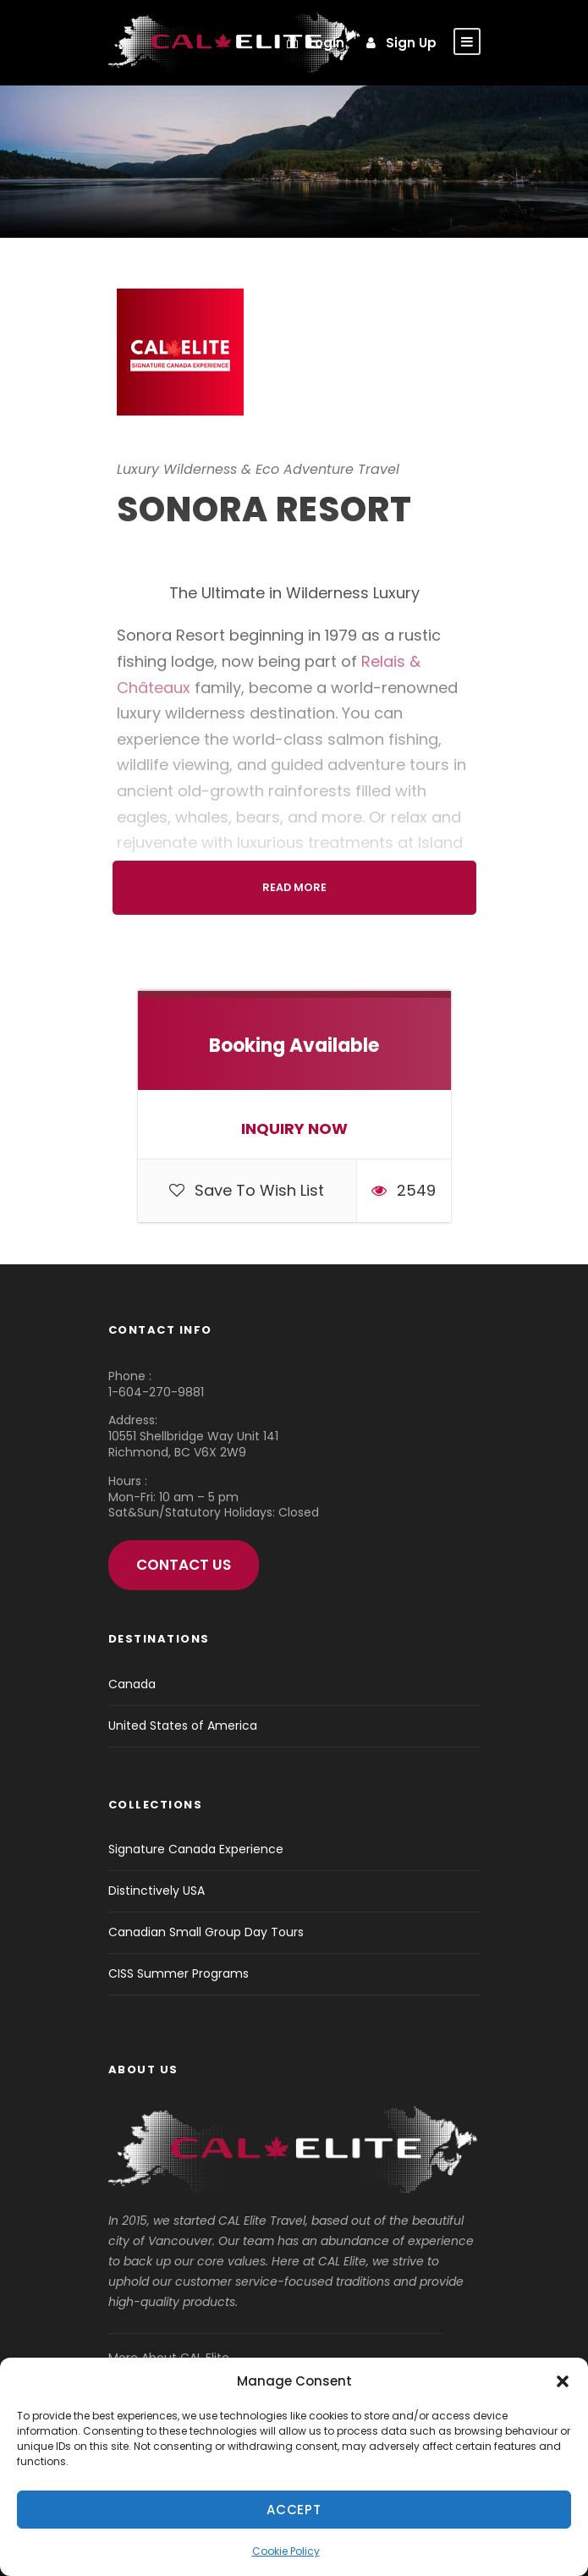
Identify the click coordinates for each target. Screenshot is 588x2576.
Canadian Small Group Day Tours (206, 1932)
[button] (562, 2381)
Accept (294, 2509)
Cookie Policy (286, 2551)
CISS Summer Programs (178, 1973)
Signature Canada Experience (195, 1849)
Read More (294, 887)
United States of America (182, 1725)
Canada (132, 1684)
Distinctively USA (156, 1890)
